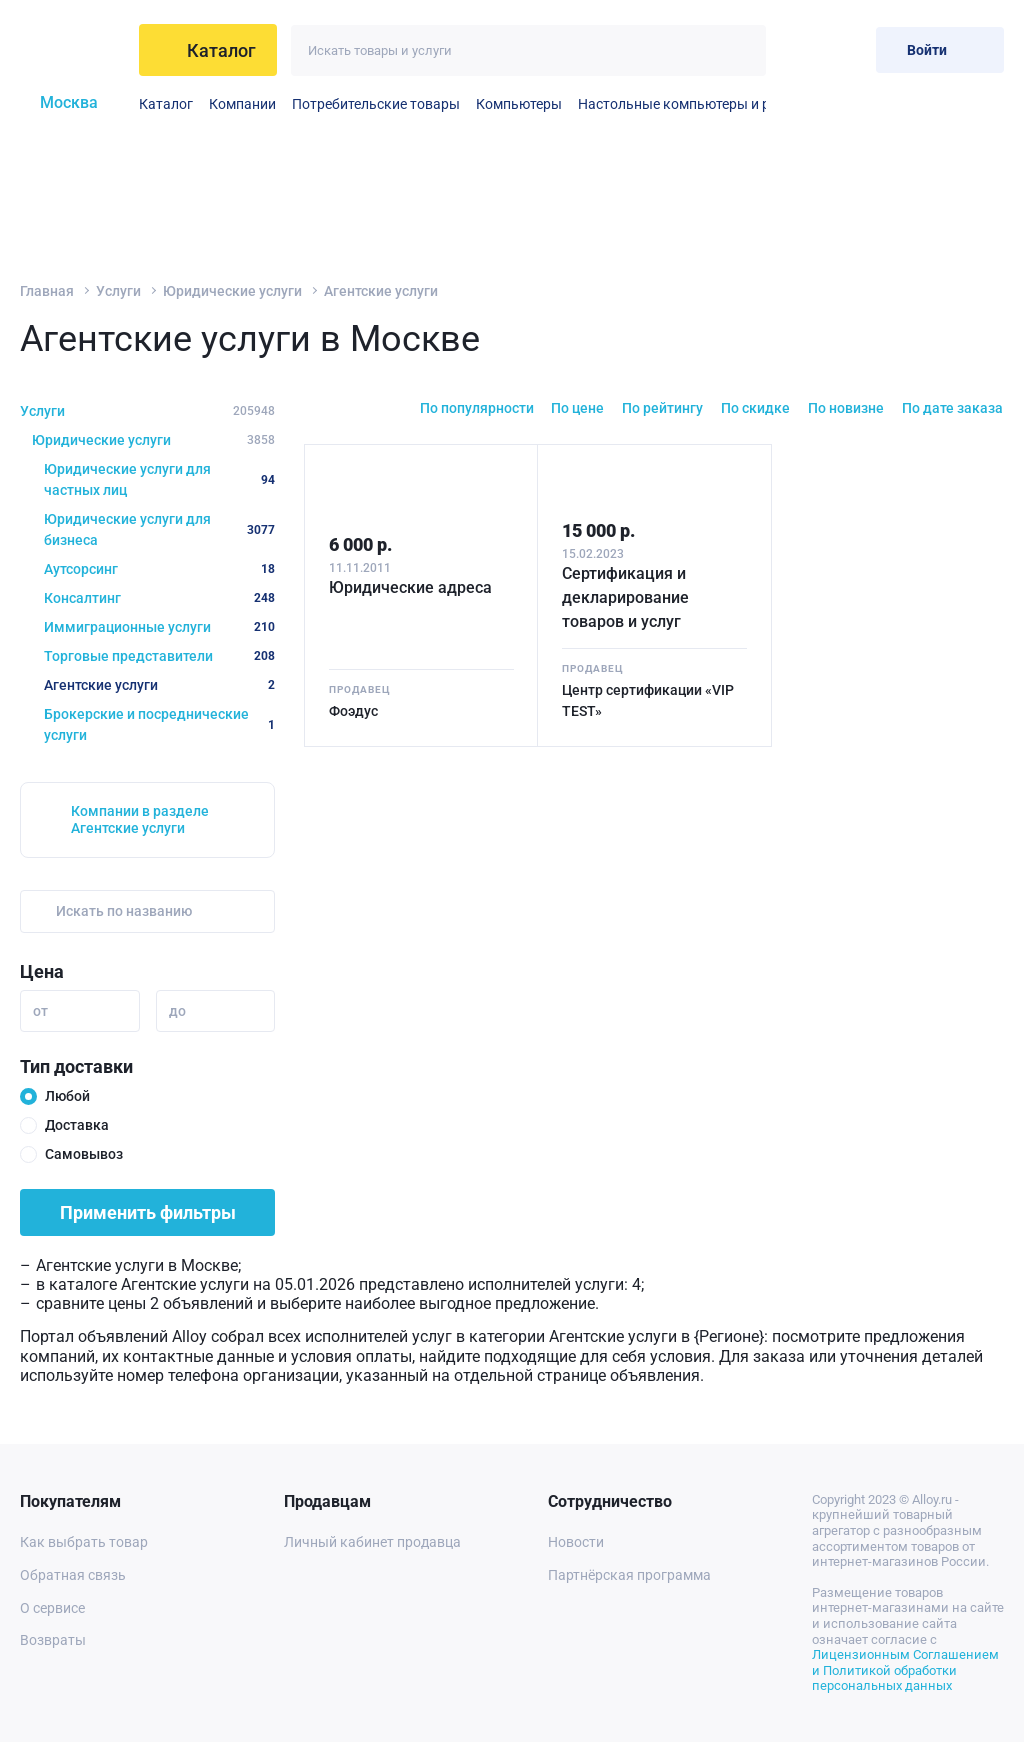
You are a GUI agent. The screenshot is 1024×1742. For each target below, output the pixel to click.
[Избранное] (795, 49)
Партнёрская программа (629, 1575)
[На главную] (73, 50)
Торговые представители (159, 656)
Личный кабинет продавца (372, 1542)
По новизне (846, 408)
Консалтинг (159, 598)
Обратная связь (73, 1575)
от (40, 1011)
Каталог (166, 104)
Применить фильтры (148, 1212)
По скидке (755, 408)
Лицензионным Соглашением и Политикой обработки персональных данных (905, 1670)
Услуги (118, 291)
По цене (577, 408)
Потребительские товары (376, 104)
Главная (47, 291)
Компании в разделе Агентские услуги (140, 819)
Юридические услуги (232, 291)
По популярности (477, 408)
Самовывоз (84, 1154)
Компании (242, 104)
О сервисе (52, 1608)
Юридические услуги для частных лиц (159, 479)
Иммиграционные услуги (159, 627)
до (177, 1011)
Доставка (77, 1125)
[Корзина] (844, 49)
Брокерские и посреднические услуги (159, 724)
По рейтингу (662, 408)
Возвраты (53, 1640)
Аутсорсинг (159, 569)
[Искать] (740, 50)
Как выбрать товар (84, 1542)
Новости (576, 1542)
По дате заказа (952, 408)
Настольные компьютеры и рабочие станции (726, 104)
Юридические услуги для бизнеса (159, 529)
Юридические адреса (410, 587)
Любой (67, 1096)
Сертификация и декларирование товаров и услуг (625, 597)
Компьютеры (519, 104)
